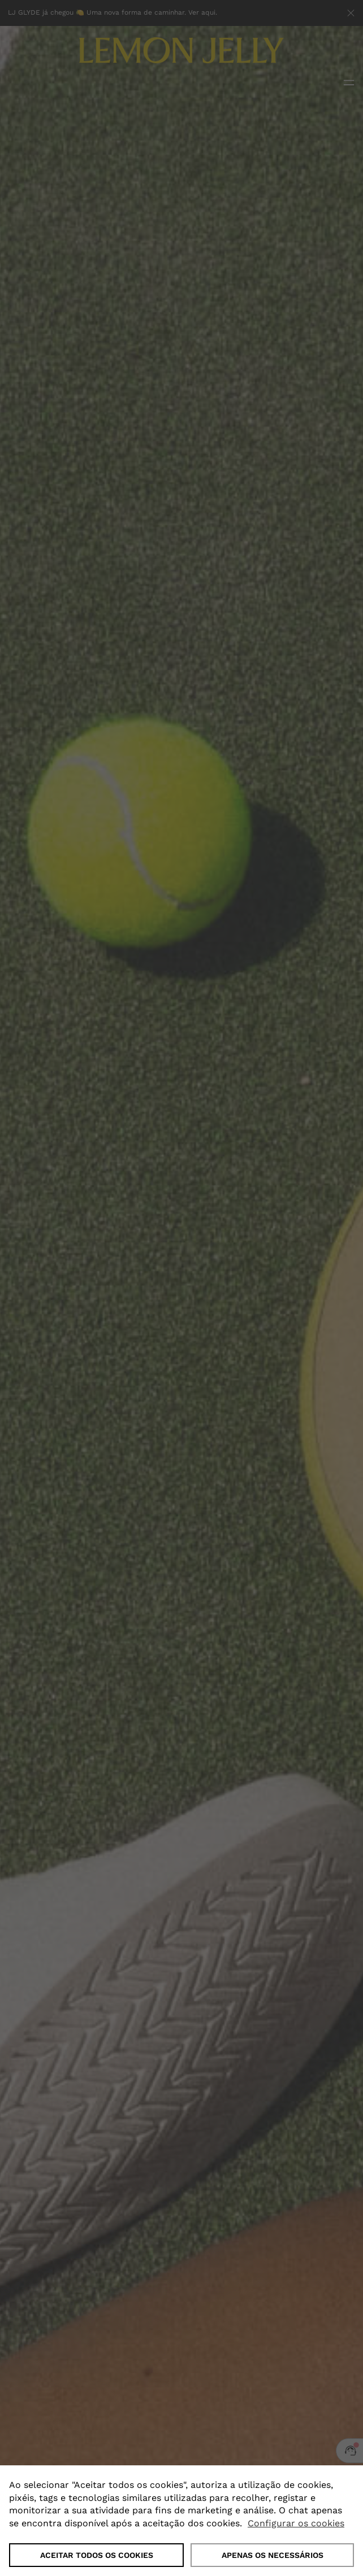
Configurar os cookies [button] (296, 2523)
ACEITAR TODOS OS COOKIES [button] (96, 2555)
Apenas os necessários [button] (272, 2555)
